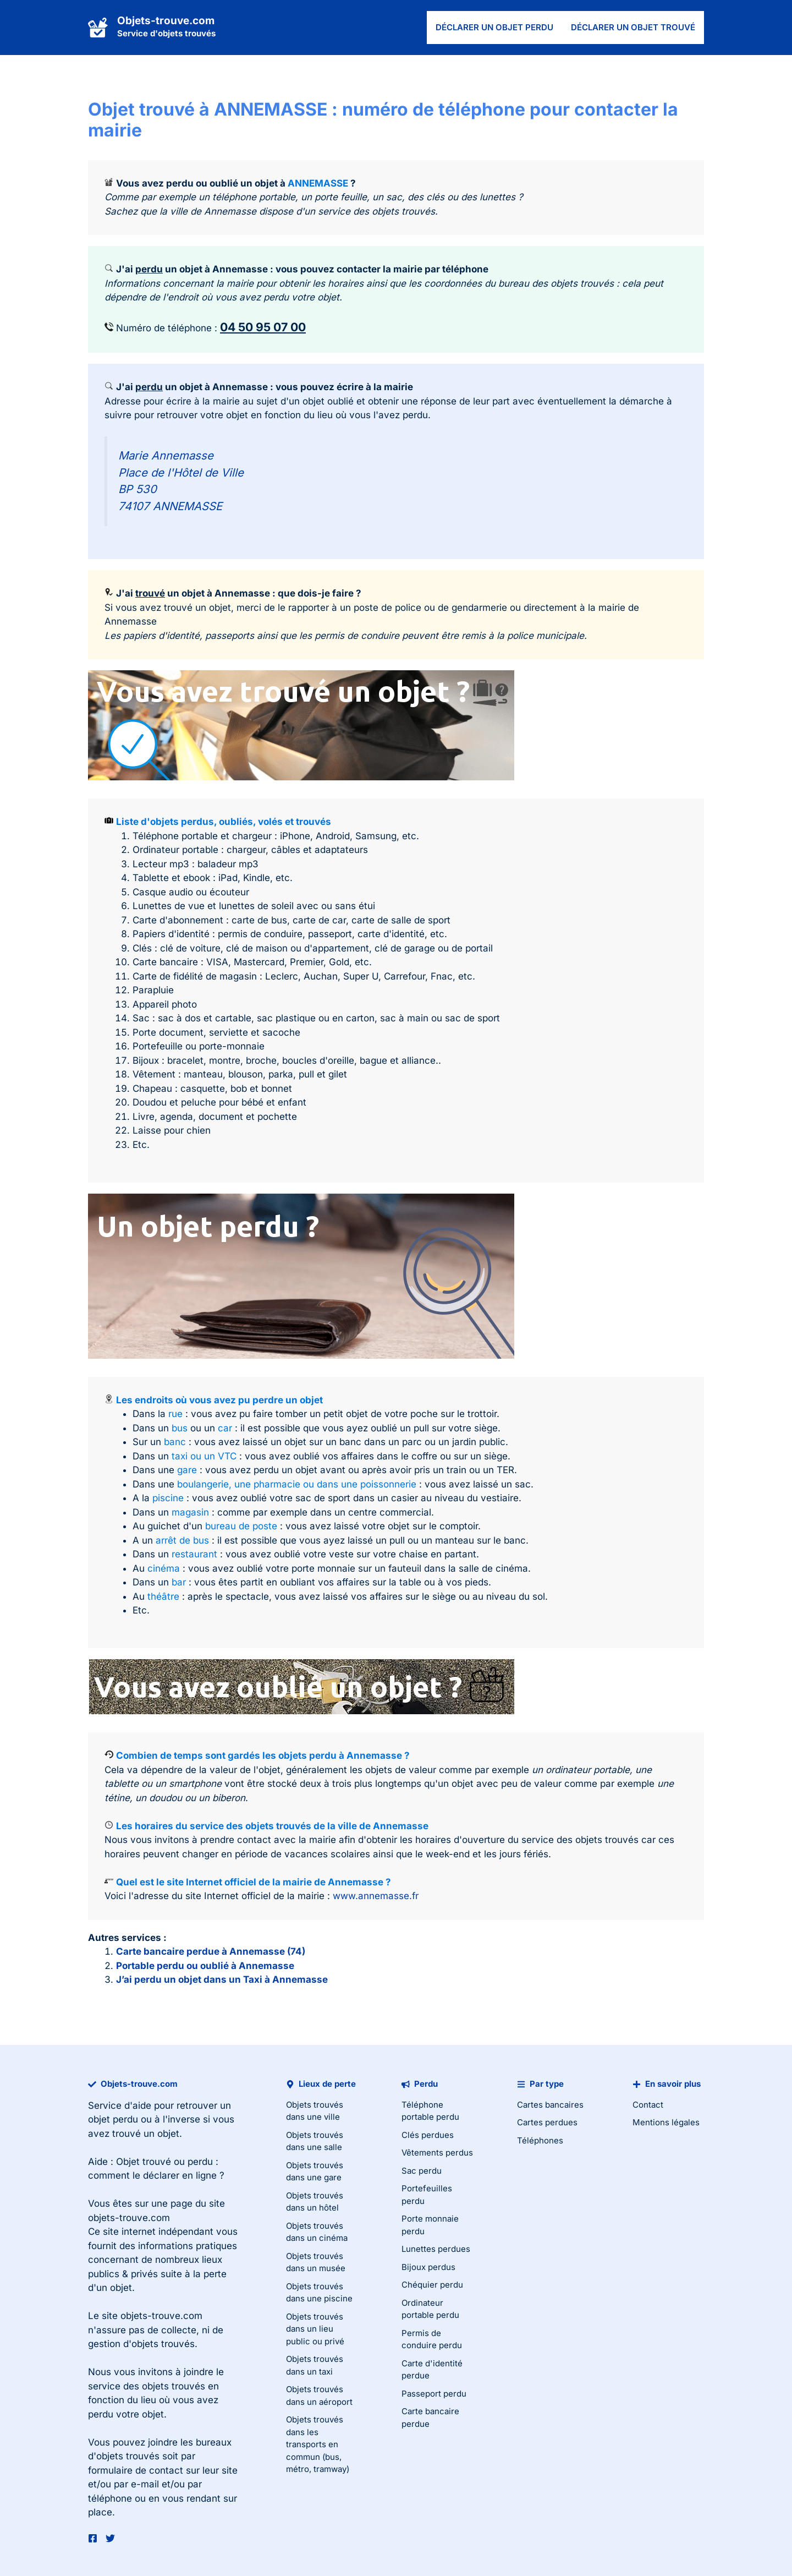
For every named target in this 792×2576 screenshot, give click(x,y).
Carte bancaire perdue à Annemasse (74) (210, 1951)
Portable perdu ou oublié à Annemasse (205, 1965)
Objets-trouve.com (166, 20)
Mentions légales (666, 2122)
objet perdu (113, 2119)
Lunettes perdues (436, 2249)
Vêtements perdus (437, 2152)
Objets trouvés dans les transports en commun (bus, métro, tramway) (317, 2444)
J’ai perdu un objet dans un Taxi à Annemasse (222, 1979)
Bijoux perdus (428, 2267)
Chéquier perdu (432, 2284)
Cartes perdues (547, 2122)
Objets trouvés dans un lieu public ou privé (315, 2329)
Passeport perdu (434, 2393)
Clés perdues (428, 2135)
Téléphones (540, 2140)
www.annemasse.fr (376, 1895)
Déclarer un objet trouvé (633, 27)
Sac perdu (422, 2170)
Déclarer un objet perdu (494, 27)
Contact (647, 2104)
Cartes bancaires (550, 2104)
